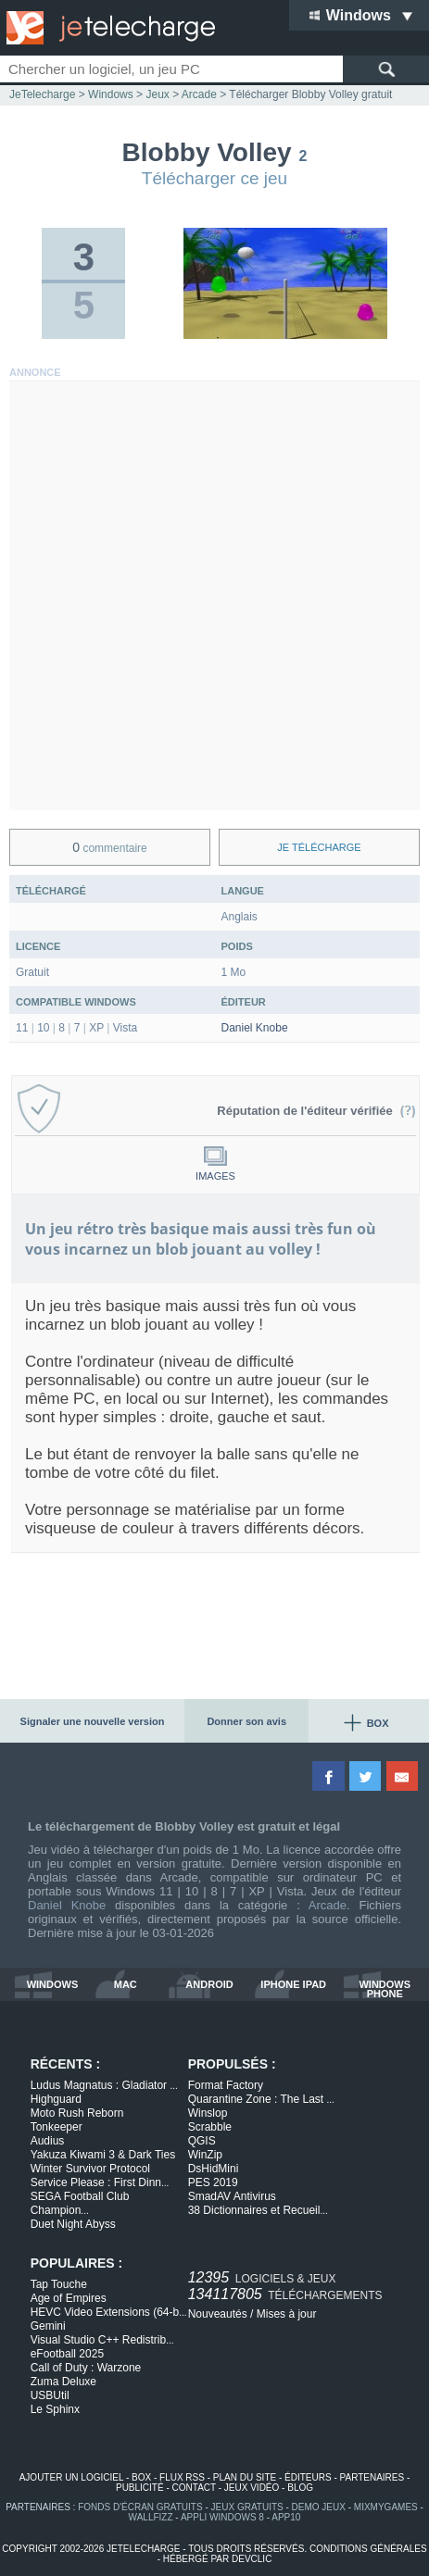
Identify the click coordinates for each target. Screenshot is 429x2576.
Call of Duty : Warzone (86, 2367)
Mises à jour (287, 2313)
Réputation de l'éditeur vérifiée (316, 1111)
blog (300, 2487)
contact (194, 2487)
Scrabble (210, 2126)
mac (125, 1985)
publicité (140, 2487)
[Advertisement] (214, 595)
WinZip (205, 2154)
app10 (285, 2517)
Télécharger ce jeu (214, 178)
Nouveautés (217, 2313)
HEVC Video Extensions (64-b (109, 2312)
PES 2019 (213, 2182)
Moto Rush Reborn (77, 2113)
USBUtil (50, 2395)
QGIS (202, 2140)
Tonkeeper (56, 2126)
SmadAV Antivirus (232, 2196)
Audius (48, 2140)
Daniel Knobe (254, 1027)
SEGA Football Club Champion (80, 2203)
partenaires (372, 2477)
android (209, 1985)
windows (53, 1985)
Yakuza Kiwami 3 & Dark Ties (103, 2154)
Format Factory (225, 2085)
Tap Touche (59, 2284)
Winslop (208, 2113)
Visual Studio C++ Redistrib (102, 2339)
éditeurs (308, 2477)
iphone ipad (293, 1985)
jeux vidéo (251, 2487)
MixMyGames (386, 2507)
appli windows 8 (222, 2517)
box (141, 2477)
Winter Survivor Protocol (90, 2168)
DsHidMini (213, 2168)
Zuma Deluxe (63, 2381)
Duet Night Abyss (73, 2224)
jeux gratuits (247, 2507)
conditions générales (368, 2549)
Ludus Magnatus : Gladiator (104, 2085)
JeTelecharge (42, 94)
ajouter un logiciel (71, 2477)
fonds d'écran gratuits (140, 2507)
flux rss (182, 2477)
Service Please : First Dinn (100, 2182)
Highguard (56, 2099)
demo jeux (319, 2507)
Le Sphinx (55, 2409)
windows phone (384, 1989)
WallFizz (151, 2517)
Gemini (48, 2326)
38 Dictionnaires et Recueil (258, 2210)
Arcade (328, 1905)
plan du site (244, 2477)
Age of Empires (69, 2298)
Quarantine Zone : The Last (261, 2099)
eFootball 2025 (67, 2353)
